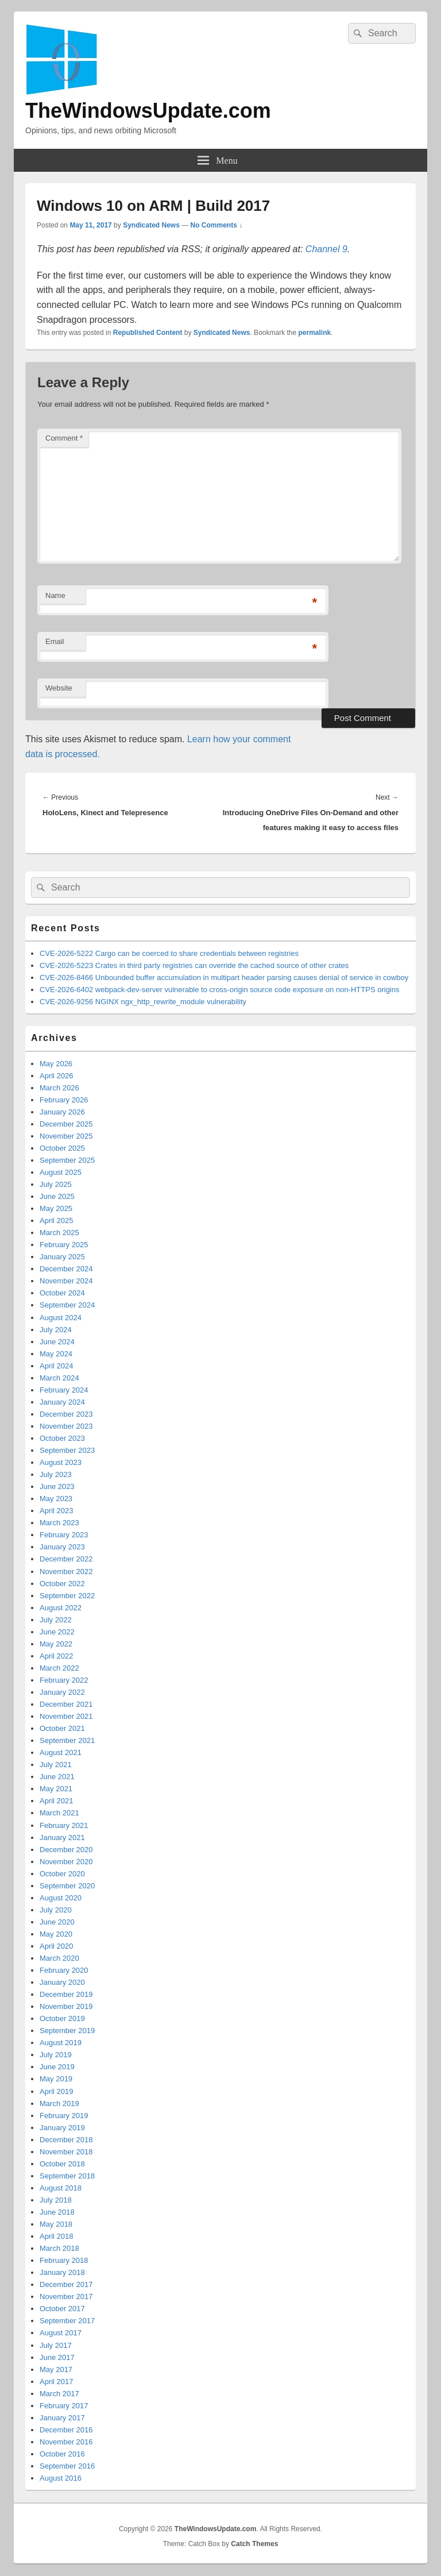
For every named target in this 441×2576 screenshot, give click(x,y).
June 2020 (57, 1922)
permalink (315, 333)
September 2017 (67, 2320)
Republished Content (148, 333)
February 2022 (64, 1680)
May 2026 (56, 1063)
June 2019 (57, 2066)
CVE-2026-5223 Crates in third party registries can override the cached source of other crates (194, 965)
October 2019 (62, 2018)
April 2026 (57, 1075)
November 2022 (66, 1571)
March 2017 (59, 2393)
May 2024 (56, 1353)
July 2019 (56, 2054)
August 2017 (61, 2332)
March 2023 (59, 1522)
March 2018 (59, 2248)
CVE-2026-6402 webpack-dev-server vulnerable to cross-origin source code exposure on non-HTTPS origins (219, 989)
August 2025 (61, 1172)
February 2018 (64, 2260)
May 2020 (56, 1934)
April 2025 (57, 1220)
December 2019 (66, 1994)
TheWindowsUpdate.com (148, 110)
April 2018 (57, 2236)
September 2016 (67, 2466)
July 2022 (56, 1619)
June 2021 (57, 1776)
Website (58, 688)
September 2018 (67, 2176)
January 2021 (62, 1837)
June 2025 (57, 1196)
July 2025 (56, 1184)
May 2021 (56, 1788)
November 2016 (66, 2442)
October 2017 (62, 2308)
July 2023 (56, 1474)
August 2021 (61, 1752)
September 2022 (67, 1595)
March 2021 (59, 1812)
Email (54, 641)
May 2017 (56, 2369)
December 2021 (66, 1704)
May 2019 (56, 2078)
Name (55, 595)
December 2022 (66, 1559)
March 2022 (59, 1668)
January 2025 (62, 1256)
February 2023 (64, 1534)
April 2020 (57, 1946)
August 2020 (61, 1898)
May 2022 (56, 1644)
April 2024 (57, 1366)
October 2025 (62, 1148)
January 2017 (62, 2417)
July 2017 (56, 2345)
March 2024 (59, 1378)
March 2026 (59, 1087)
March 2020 (59, 1958)
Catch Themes (254, 2544)
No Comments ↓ (217, 225)
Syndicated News (151, 225)
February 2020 (64, 1970)
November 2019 (66, 2006)
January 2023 (62, 1546)
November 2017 (66, 2296)
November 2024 (66, 1281)
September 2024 (67, 1305)
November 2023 (66, 1426)
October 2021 (62, 1728)
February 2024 (64, 1390)
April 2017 (57, 2381)
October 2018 (62, 2163)
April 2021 (57, 1800)
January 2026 (62, 1112)
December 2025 (66, 1124)
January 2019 (62, 2127)
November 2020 (66, 1861)
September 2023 (67, 1450)
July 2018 (56, 2200)
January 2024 (62, 1402)
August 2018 (61, 2188)
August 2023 (61, 1462)
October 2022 (62, 1583)
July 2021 (56, 1764)
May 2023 (56, 1498)
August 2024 (61, 1317)
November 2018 (66, 2151)
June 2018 (57, 2212)
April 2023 (57, 1510)
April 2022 (57, 1656)
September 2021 (67, 1740)
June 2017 (57, 2357)
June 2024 (57, 1341)
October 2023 (62, 1438)
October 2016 (62, 2454)
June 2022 (57, 1632)
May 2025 (56, 1208)
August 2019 (61, 2042)
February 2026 (64, 1100)
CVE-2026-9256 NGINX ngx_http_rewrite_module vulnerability (143, 1001)
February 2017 (64, 2405)
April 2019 (57, 2091)
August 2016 (61, 2478)
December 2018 (66, 2139)
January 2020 (62, 1982)
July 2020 (56, 1910)
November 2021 (66, 1716)
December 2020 (66, 1849)
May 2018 (56, 2224)
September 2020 (67, 1885)
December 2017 (66, 2284)
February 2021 (64, 1825)
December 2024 (66, 1268)
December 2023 (66, 1414)
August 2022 (61, 1607)
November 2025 (66, 1136)
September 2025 (67, 1160)
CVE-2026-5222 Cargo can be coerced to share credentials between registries (169, 953)
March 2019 (59, 2103)
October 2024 (62, 1293)
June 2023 (57, 1486)
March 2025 (59, 1232)
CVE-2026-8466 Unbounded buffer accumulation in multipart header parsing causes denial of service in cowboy (224, 977)
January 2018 (62, 2272)
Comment (64, 438)
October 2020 (62, 1873)
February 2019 (64, 2115)
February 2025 (64, 1244)
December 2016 (66, 2429)
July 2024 (56, 1329)
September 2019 (67, 2030)
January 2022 (62, 1692)
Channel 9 (326, 249)
